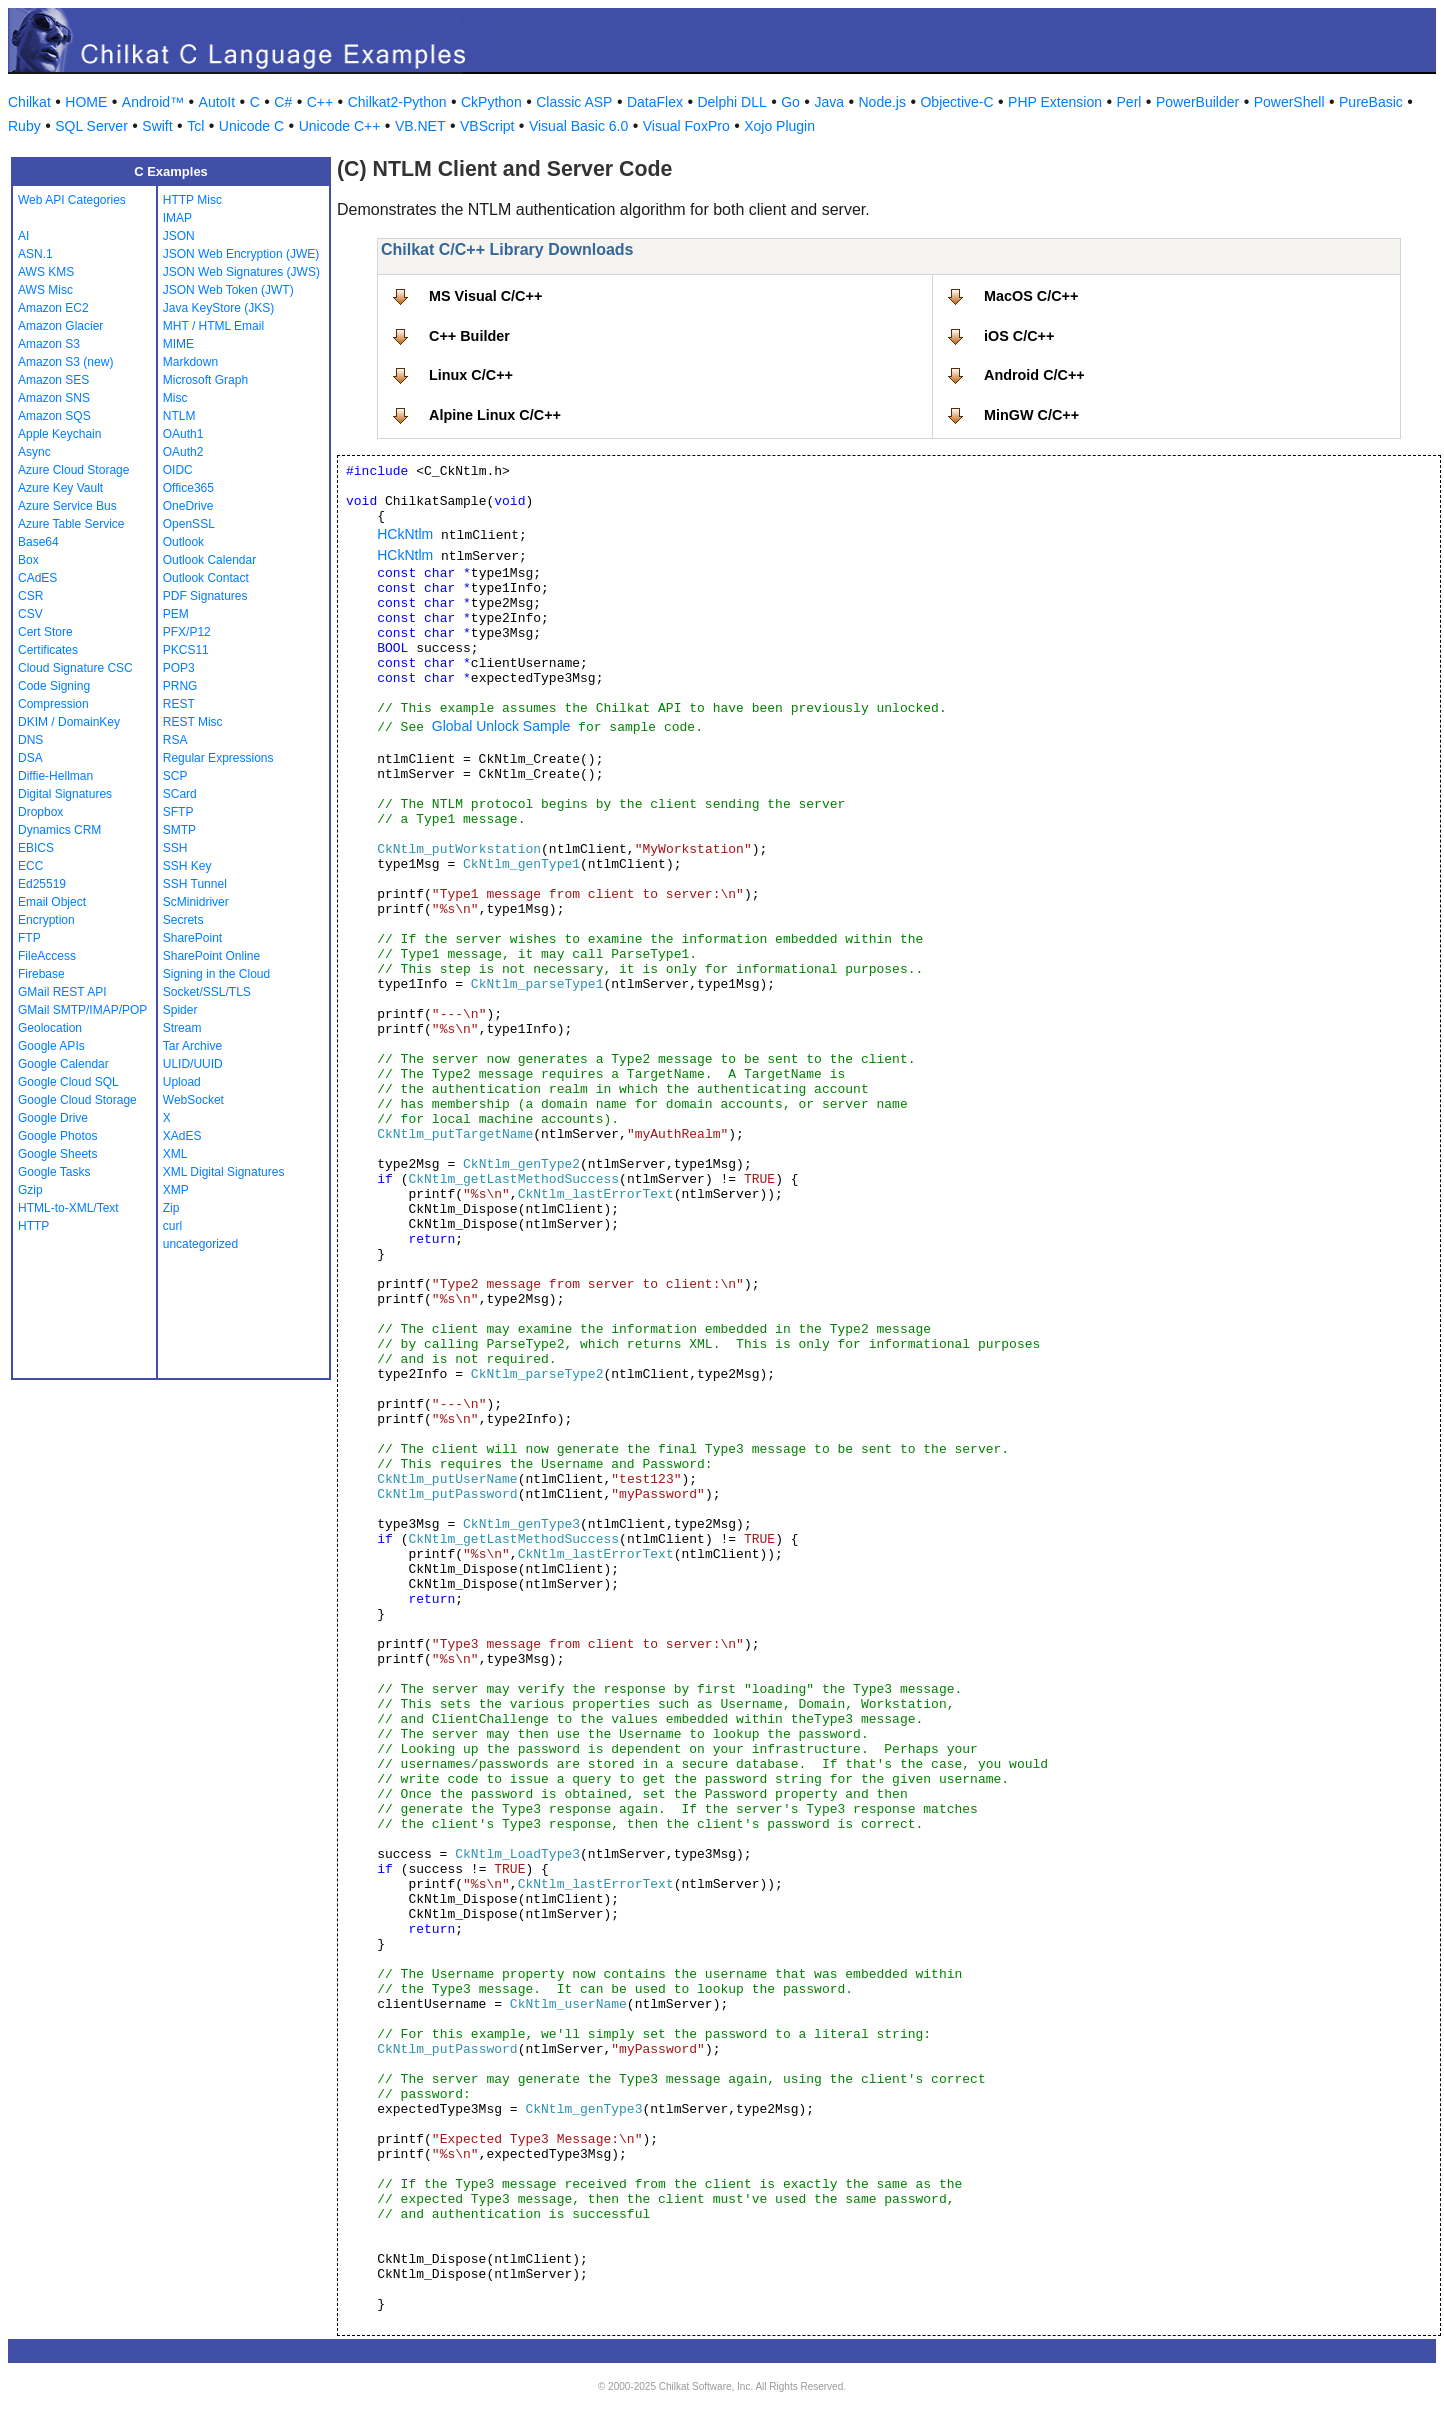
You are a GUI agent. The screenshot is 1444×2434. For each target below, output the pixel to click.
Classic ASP (574, 102)
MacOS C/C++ (1031, 296)
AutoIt (217, 102)
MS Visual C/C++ (485, 296)
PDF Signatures (205, 596)
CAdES (37, 578)
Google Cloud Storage (77, 1100)
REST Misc (193, 722)
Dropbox (40, 812)
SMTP (179, 830)
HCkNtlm (405, 534)
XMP (176, 1190)
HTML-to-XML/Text (68, 1208)
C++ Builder (469, 336)
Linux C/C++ (471, 375)
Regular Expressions (218, 758)
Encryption (46, 920)
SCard (180, 794)
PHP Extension (1055, 102)
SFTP (178, 812)
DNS (30, 740)
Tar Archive (192, 1046)
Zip (171, 1208)
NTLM (179, 416)
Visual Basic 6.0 (578, 126)
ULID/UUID (193, 1064)
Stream (182, 1028)
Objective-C (956, 102)
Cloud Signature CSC (75, 668)
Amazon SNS (54, 398)
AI (23, 236)
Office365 (188, 488)
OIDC (178, 470)
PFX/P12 (187, 632)
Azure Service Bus (67, 506)
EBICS (36, 848)
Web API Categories (72, 200)
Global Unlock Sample (501, 726)
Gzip (30, 1190)
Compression (53, 704)
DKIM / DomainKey (69, 722)
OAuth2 (183, 452)
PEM (176, 614)
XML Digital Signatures (224, 1172)
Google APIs (51, 1046)
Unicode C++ (340, 126)
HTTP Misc (192, 200)
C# (283, 102)
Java (829, 102)
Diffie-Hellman (55, 776)
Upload (182, 1082)
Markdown (190, 362)
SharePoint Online (211, 956)
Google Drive (53, 1118)
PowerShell (1289, 102)
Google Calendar (63, 1064)
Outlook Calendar (209, 560)
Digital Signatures (65, 794)
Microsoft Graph (205, 380)
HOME (86, 102)
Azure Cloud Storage (73, 470)
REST (179, 704)
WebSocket (193, 1100)
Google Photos (57, 1136)
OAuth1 (183, 434)
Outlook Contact (206, 578)
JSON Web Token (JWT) (228, 290)
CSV (30, 614)
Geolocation (50, 1028)
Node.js (882, 102)
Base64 (38, 542)
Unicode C (251, 126)
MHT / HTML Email (213, 326)
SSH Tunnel (195, 884)
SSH (175, 848)
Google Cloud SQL (68, 1082)
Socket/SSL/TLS (207, 992)
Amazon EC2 (53, 308)
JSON (179, 236)
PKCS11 (186, 650)
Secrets (183, 920)
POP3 (179, 668)
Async (34, 452)
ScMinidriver (196, 902)
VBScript (487, 126)
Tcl (195, 126)
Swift (157, 126)
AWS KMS (46, 272)
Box (28, 560)
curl (172, 1226)
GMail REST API (62, 992)
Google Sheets (57, 1154)
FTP (29, 938)
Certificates (48, 650)
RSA (175, 740)
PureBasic (1371, 102)
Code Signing (54, 686)
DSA (30, 758)
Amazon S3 (49, 344)
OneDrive (188, 506)
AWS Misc (45, 290)
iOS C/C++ (1019, 336)
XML (175, 1154)
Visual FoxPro (686, 126)
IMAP (177, 218)
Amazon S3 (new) (65, 362)
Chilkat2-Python (397, 102)
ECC (30, 866)
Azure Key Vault (60, 488)
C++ (320, 102)
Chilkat (29, 102)
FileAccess (47, 956)
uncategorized (200, 1244)
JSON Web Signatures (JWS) (241, 272)
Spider (180, 1010)
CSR (30, 596)
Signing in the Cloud (216, 974)
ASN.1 (35, 254)
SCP (175, 776)
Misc (175, 398)
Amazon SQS (54, 416)
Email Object (52, 902)
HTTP (33, 1226)
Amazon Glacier (60, 326)
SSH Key (187, 866)
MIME (178, 344)
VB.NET (420, 126)
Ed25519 (42, 884)
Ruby (24, 126)
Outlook (183, 542)
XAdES (182, 1136)
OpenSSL (189, 524)
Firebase (41, 974)
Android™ (153, 102)
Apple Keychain (59, 434)
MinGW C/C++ (1031, 415)
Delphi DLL (731, 102)
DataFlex (655, 102)
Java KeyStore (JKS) (218, 308)
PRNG (180, 686)
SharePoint (192, 938)
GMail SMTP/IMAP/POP (82, 1010)
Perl (1129, 102)
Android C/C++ (1034, 375)
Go (790, 102)
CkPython (491, 102)
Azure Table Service (71, 524)
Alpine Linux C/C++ (495, 415)
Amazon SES (53, 380)
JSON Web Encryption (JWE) (241, 254)
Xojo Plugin (779, 126)
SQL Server (91, 126)
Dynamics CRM (59, 830)
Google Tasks (54, 1172)
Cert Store (45, 632)
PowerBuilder (1197, 102)
